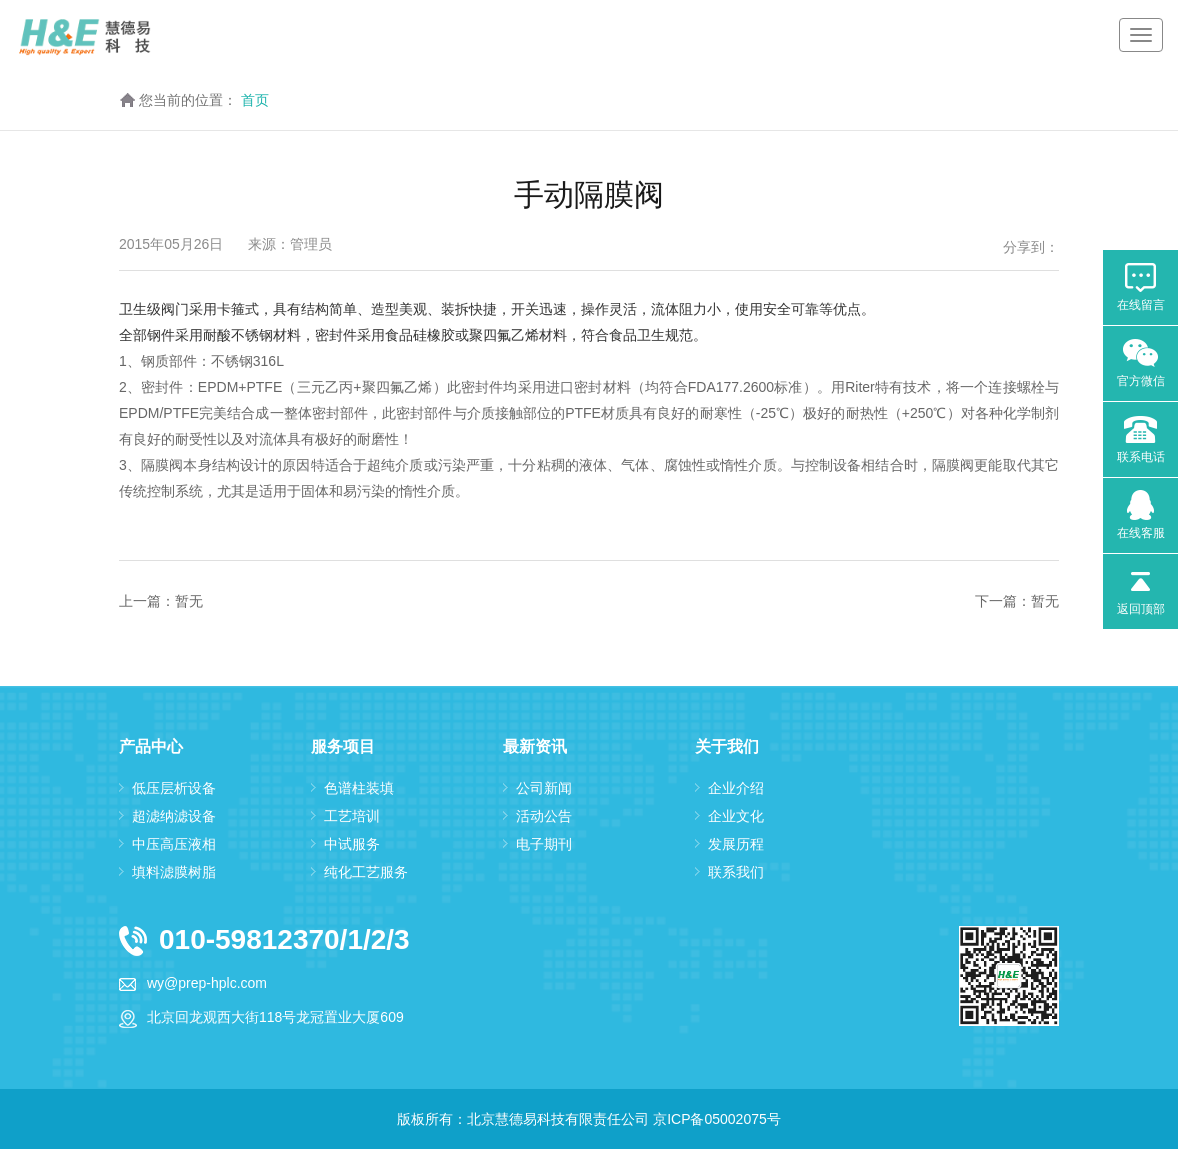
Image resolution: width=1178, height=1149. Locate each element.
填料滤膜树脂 (174, 872)
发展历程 (736, 844)
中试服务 (352, 844)
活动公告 (544, 816)
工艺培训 (352, 816)
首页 (255, 100)
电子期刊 (544, 844)
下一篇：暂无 (1017, 601)
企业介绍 (736, 788)
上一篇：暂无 (161, 601)
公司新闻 (544, 788)
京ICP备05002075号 (717, 1119)
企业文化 (736, 816)
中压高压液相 (174, 844)
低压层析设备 (174, 788)
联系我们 (736, 872)
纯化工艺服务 (366, 872)
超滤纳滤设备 (174, 816)
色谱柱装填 (359, 788)
